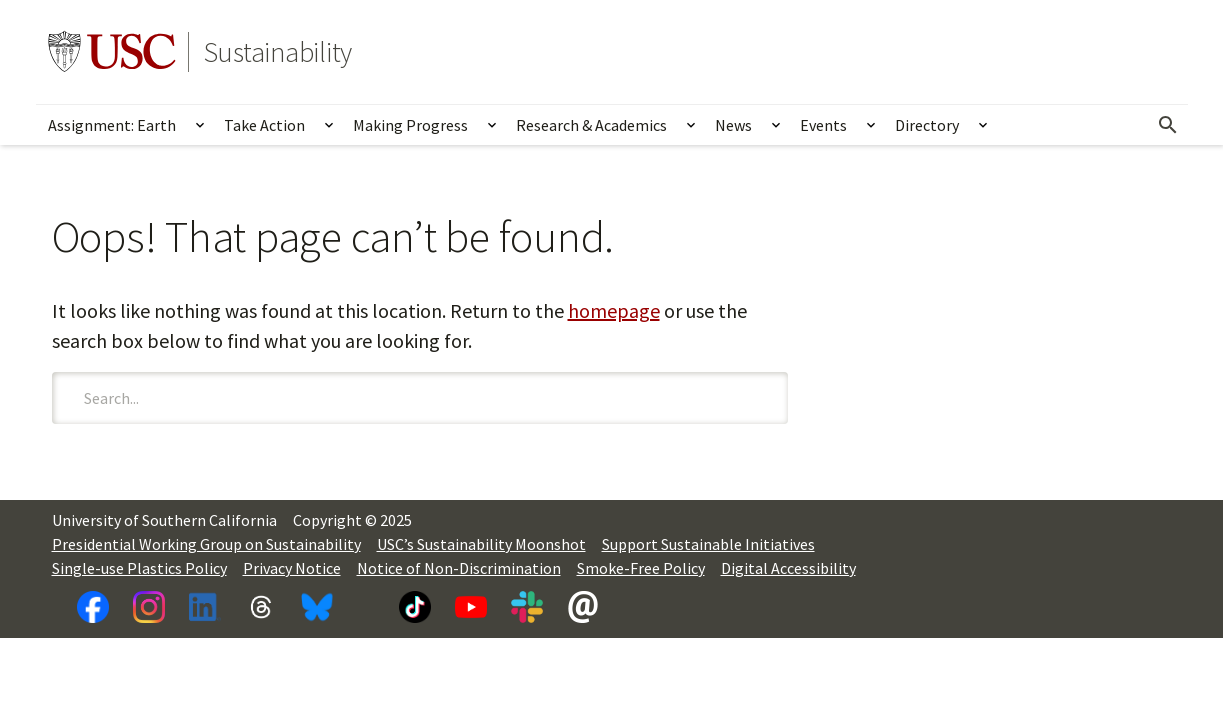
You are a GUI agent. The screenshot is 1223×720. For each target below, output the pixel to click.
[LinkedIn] (205, 607)
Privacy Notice (292, 568)
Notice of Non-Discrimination (459, 568)
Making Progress (410, 125)
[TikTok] (415, 607)
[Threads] (261, 607)
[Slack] (527, 607)
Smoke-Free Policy (641, 568)
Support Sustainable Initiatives (708, 544)
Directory (927, 125)
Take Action (264, 125)
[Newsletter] (583, 607)
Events (823, 125)
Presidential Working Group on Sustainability (206, 544)
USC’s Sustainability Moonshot (481, 544)
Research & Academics (591, 125)
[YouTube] (471, 607)
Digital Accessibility (788, 568)
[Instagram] (149, 607)
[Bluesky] (317, 607)
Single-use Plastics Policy (139, 568)
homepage (614, 310)
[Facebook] (93, 607)
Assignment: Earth (112, 125)
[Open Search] (1168, 125)
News (733, 125)
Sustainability (278, 52)
